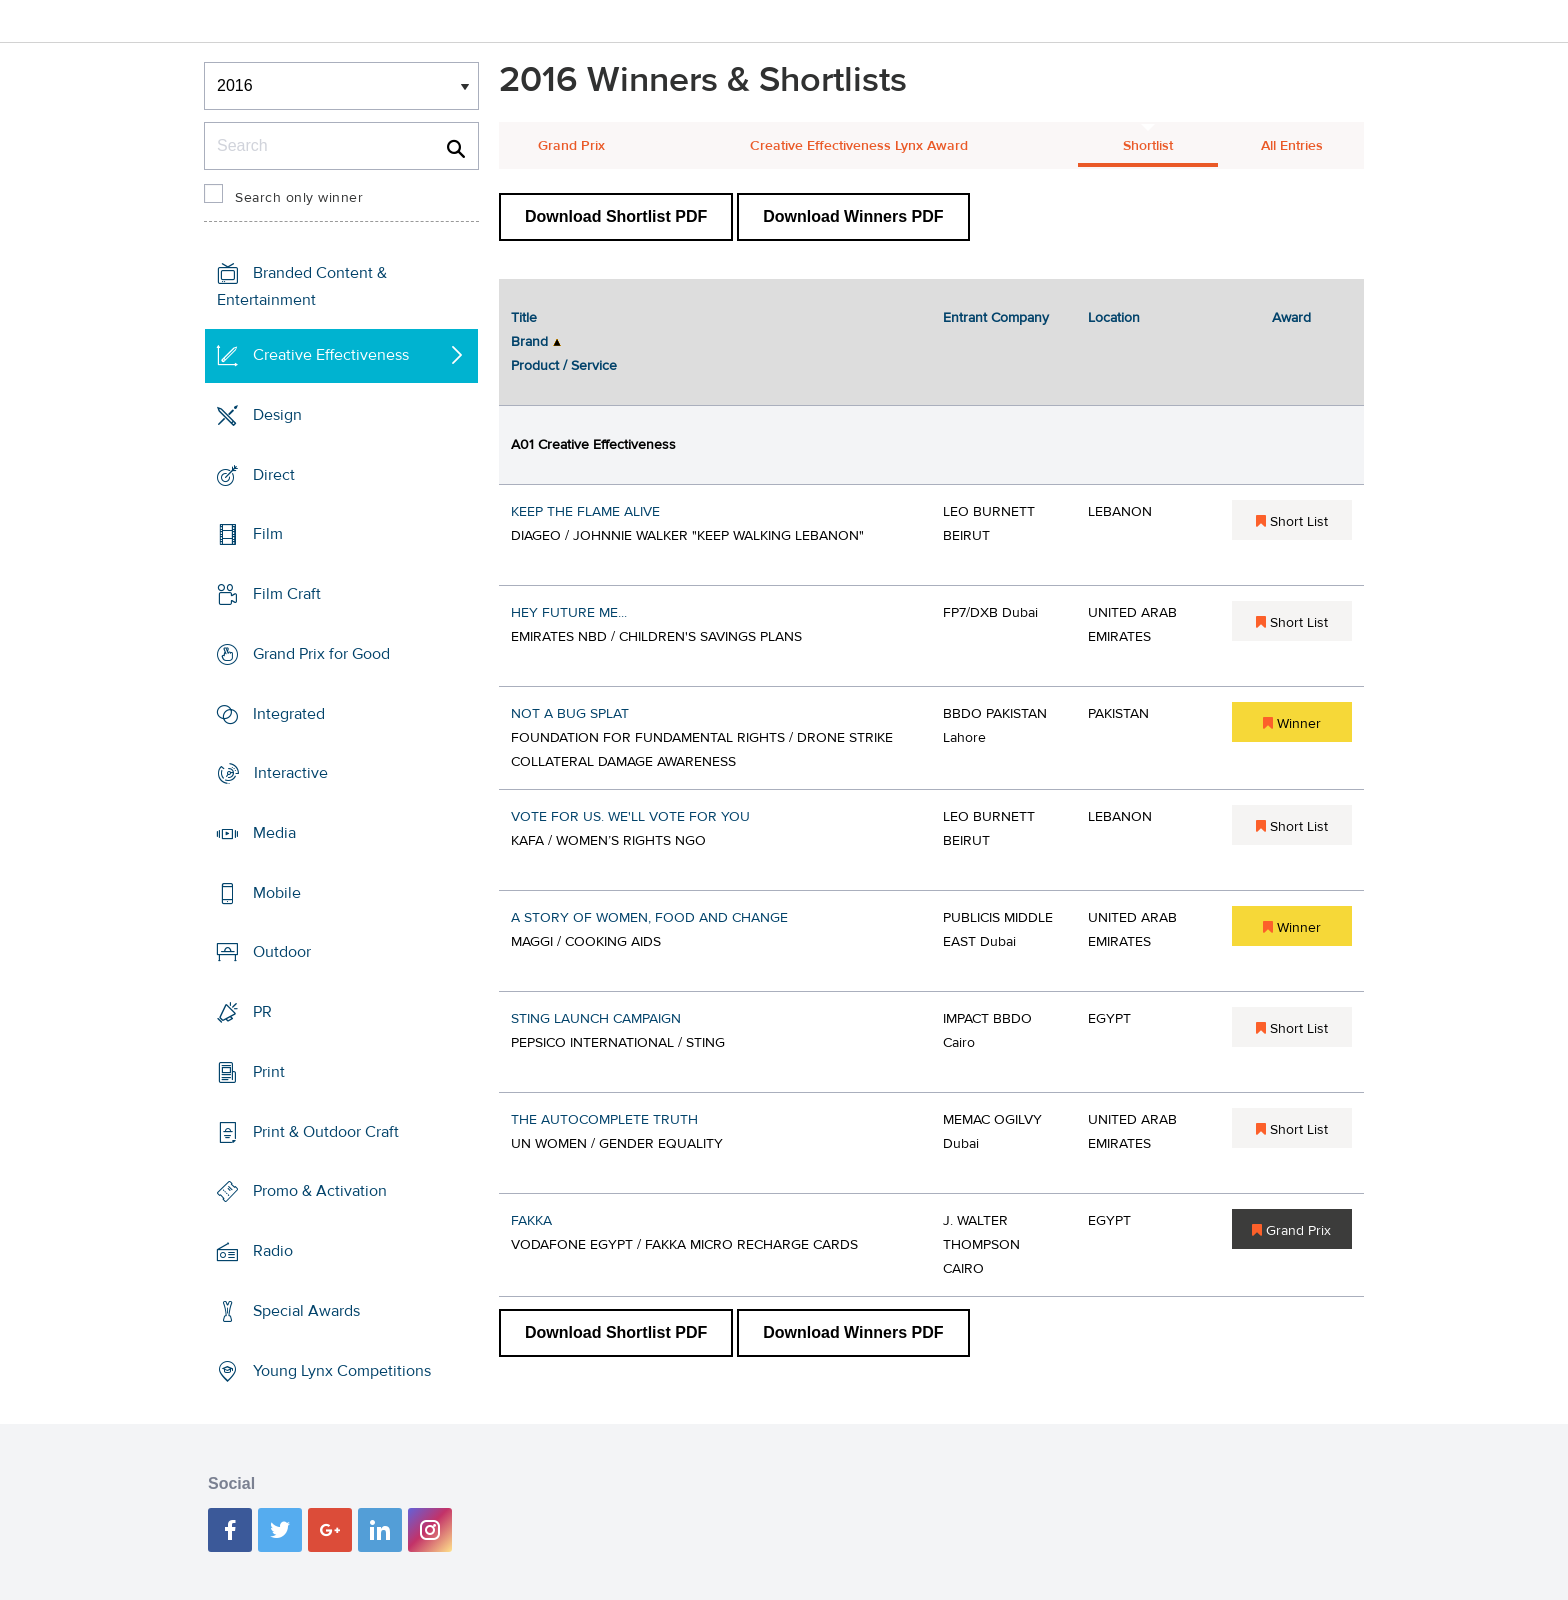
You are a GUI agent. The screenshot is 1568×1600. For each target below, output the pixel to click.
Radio (273, 1251)
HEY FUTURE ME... (569, 613)
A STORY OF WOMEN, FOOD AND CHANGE (649, 918)
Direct (274, 474)
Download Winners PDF (853, 216)
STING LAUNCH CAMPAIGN (596, 1019)
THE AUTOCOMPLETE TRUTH (604, 1120)
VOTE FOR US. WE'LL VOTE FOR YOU (630, 817)
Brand (529, 342)
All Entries (1292, 146)
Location (1114, 318)
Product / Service (564, 366)
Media (274, 833)
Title (524, 318)
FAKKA (531, 1221)
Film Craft (287, 594)
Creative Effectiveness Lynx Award (859, 146)
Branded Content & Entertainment (302, 286)
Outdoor (282, 952)
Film (268, 534)
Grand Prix (571, 146)
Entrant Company (996, 318)
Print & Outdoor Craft (326, 1132)
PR (262, 1012)
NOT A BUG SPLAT (570, 714)
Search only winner (299, 198)
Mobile (277, 893)
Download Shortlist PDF (616, 216)
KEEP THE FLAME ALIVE (585, 512)
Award (1291, 318)
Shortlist (1148, 146)
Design (277, 415)
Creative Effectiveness (331, 355)
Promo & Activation (320, 1191)
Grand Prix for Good (321, 654)
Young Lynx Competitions (342, 1370)
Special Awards (306, 1311)
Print (269, 1072)
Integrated (289, 713)
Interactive (291, 773)
